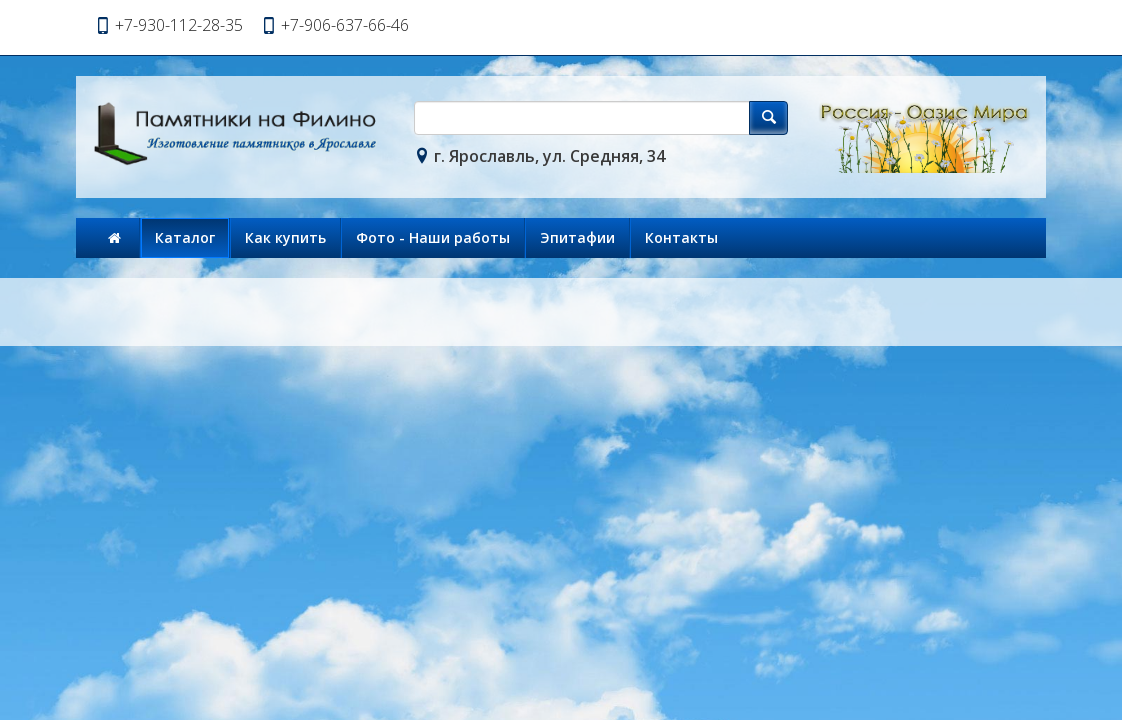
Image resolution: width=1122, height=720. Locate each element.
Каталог (185, 237)
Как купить (285, 237)
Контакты (681, 237)
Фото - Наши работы (433, 237)
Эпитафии (577, 237)
